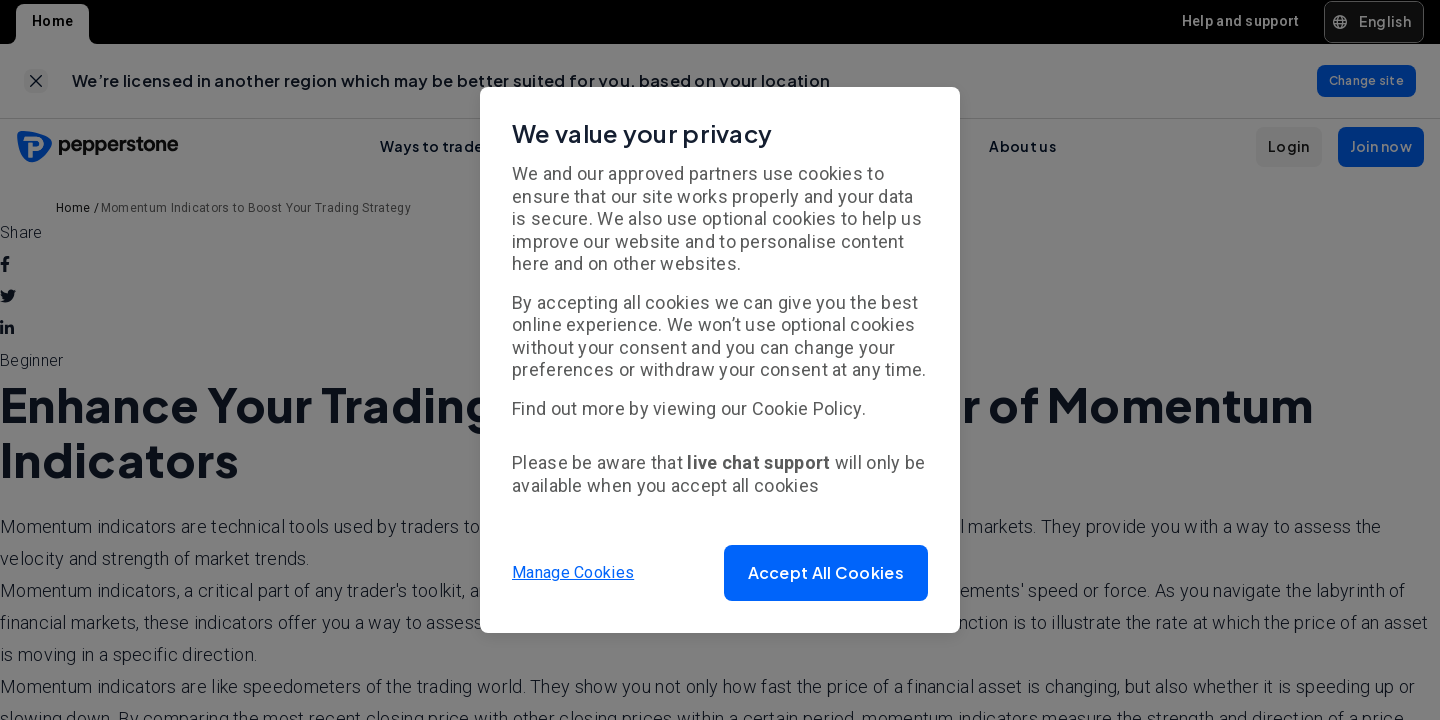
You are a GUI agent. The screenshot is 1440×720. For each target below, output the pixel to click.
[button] (826, 573)
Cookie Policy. (809, 408)
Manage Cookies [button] (573, 572)
